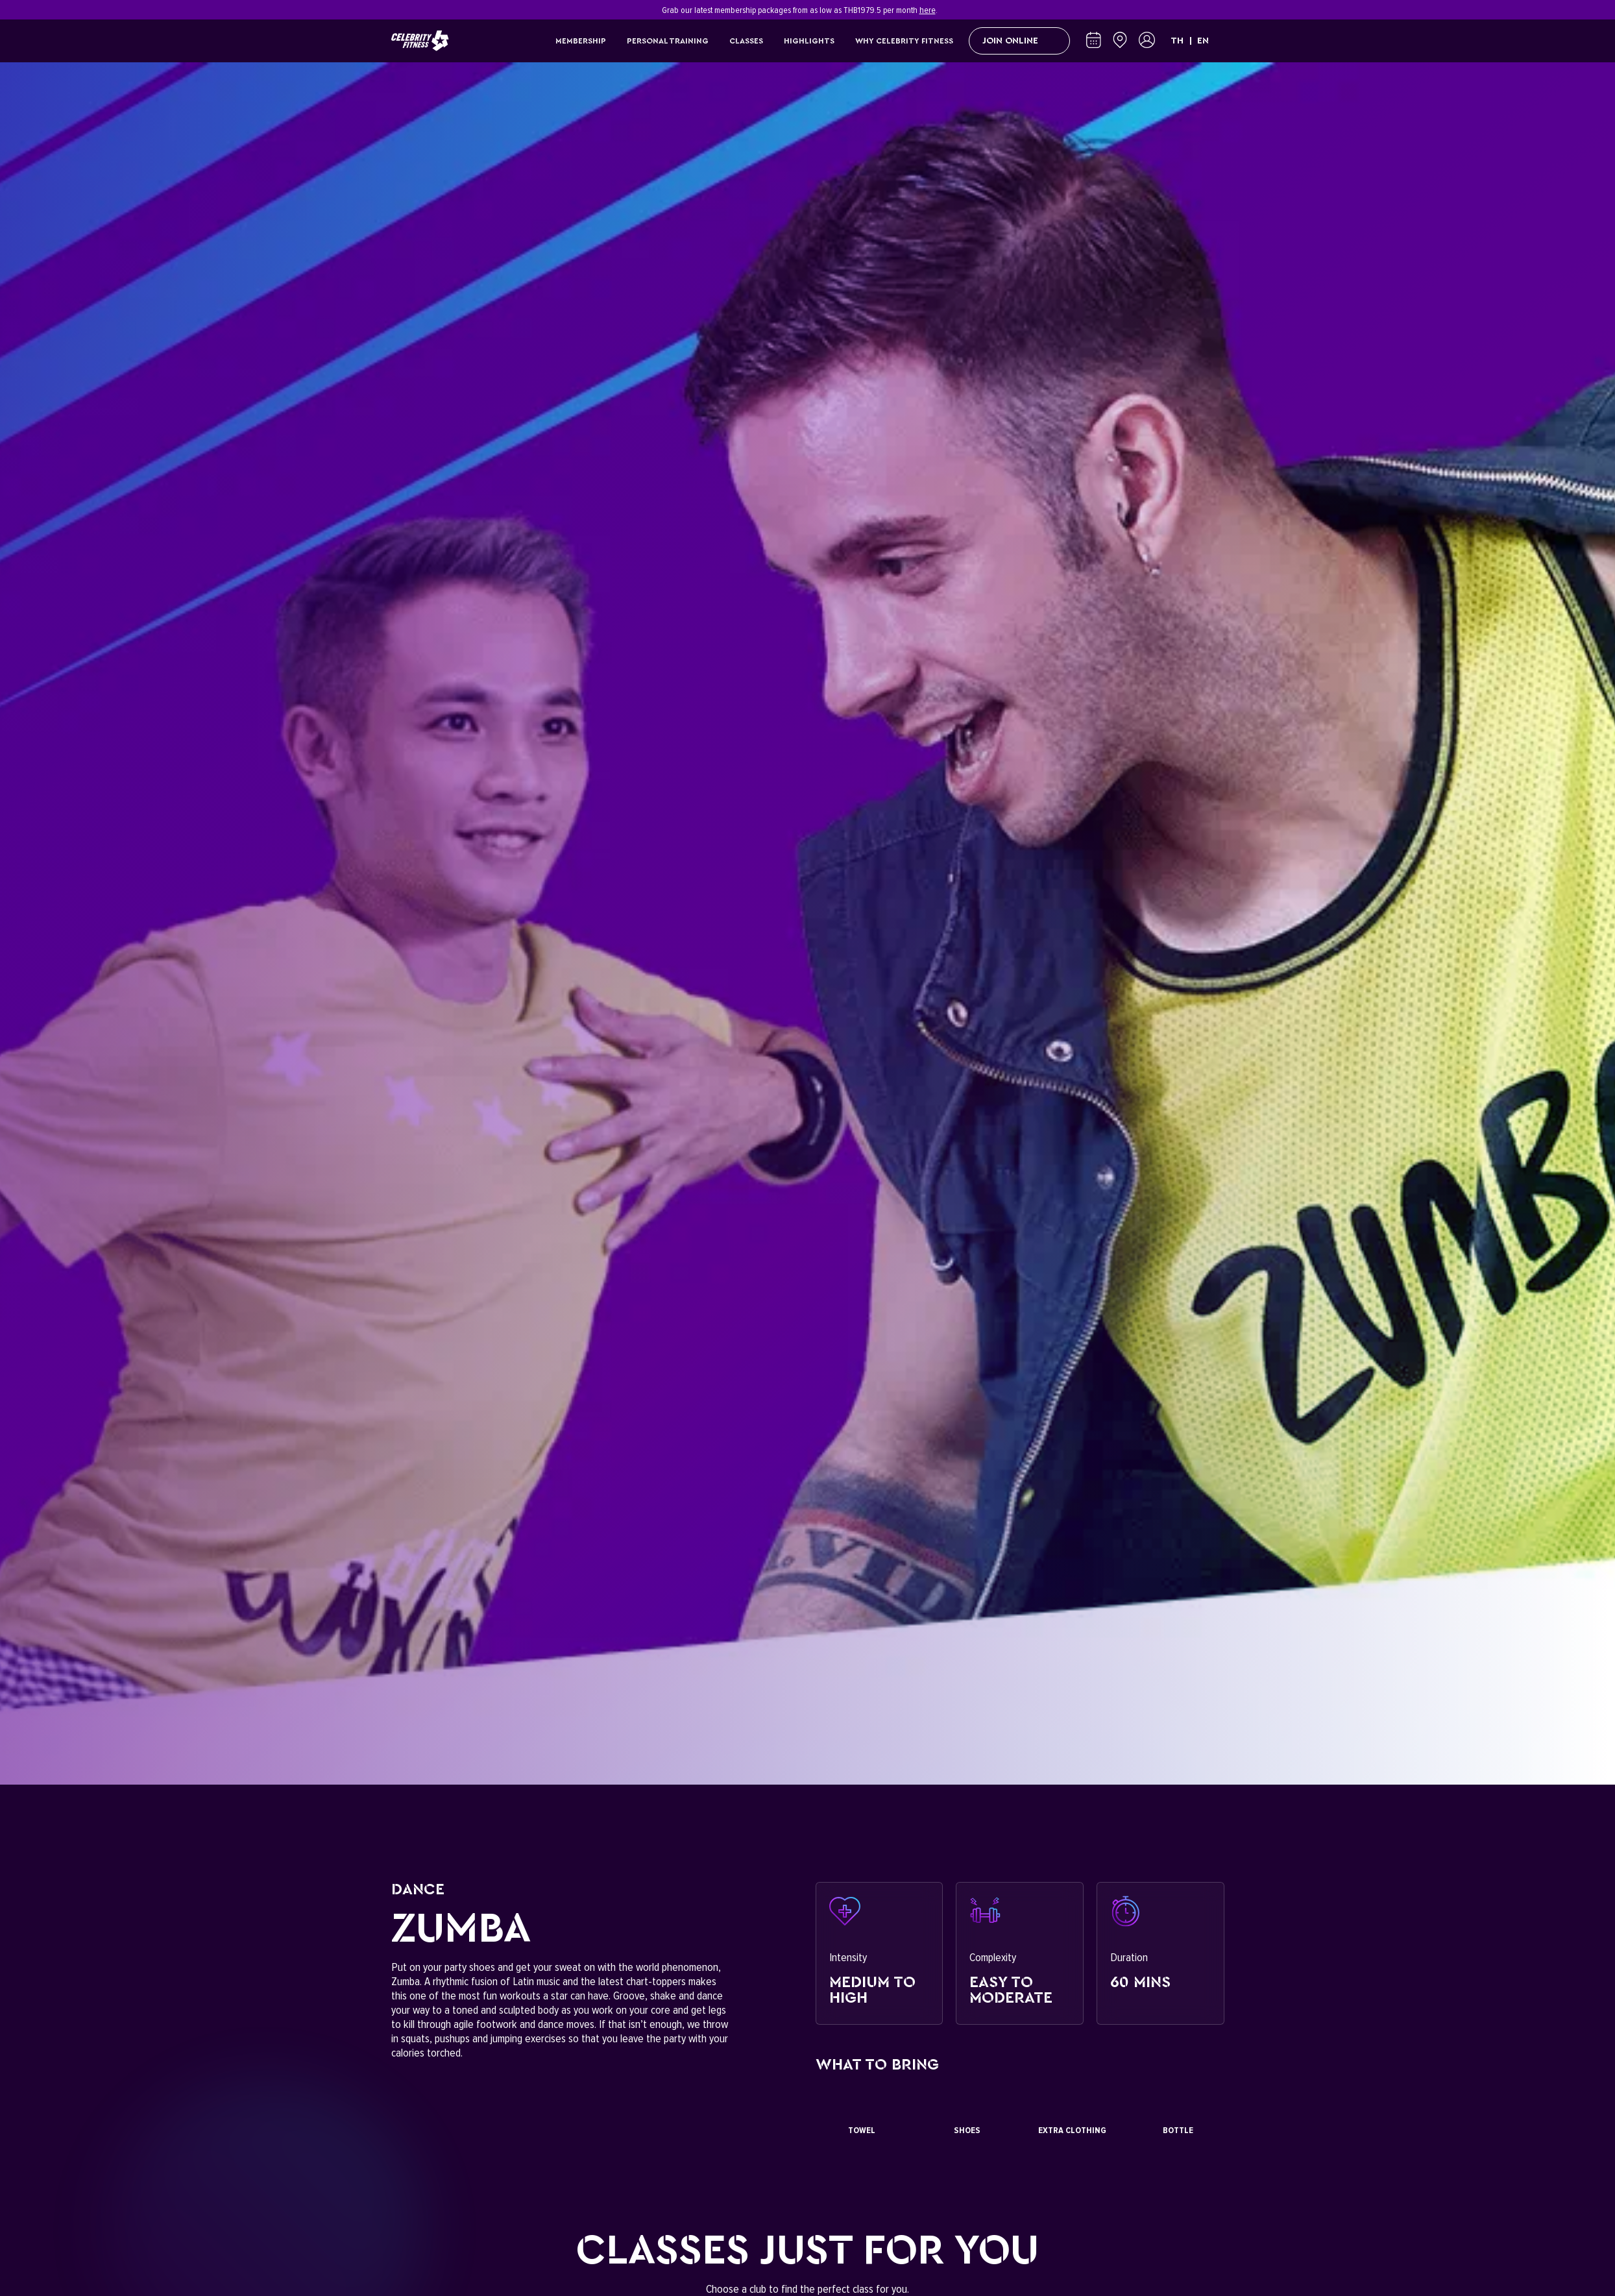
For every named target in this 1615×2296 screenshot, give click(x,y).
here (927, 10)
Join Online (1019, 41)
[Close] (1217, 10)
